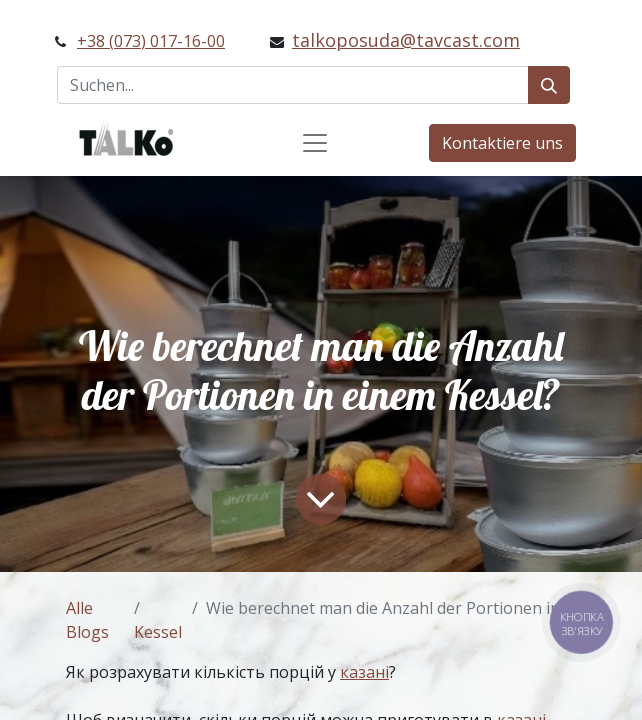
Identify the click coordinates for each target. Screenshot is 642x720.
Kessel (158, 632)
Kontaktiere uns (502, 143)
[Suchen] (549, 85)
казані (364, 672)
